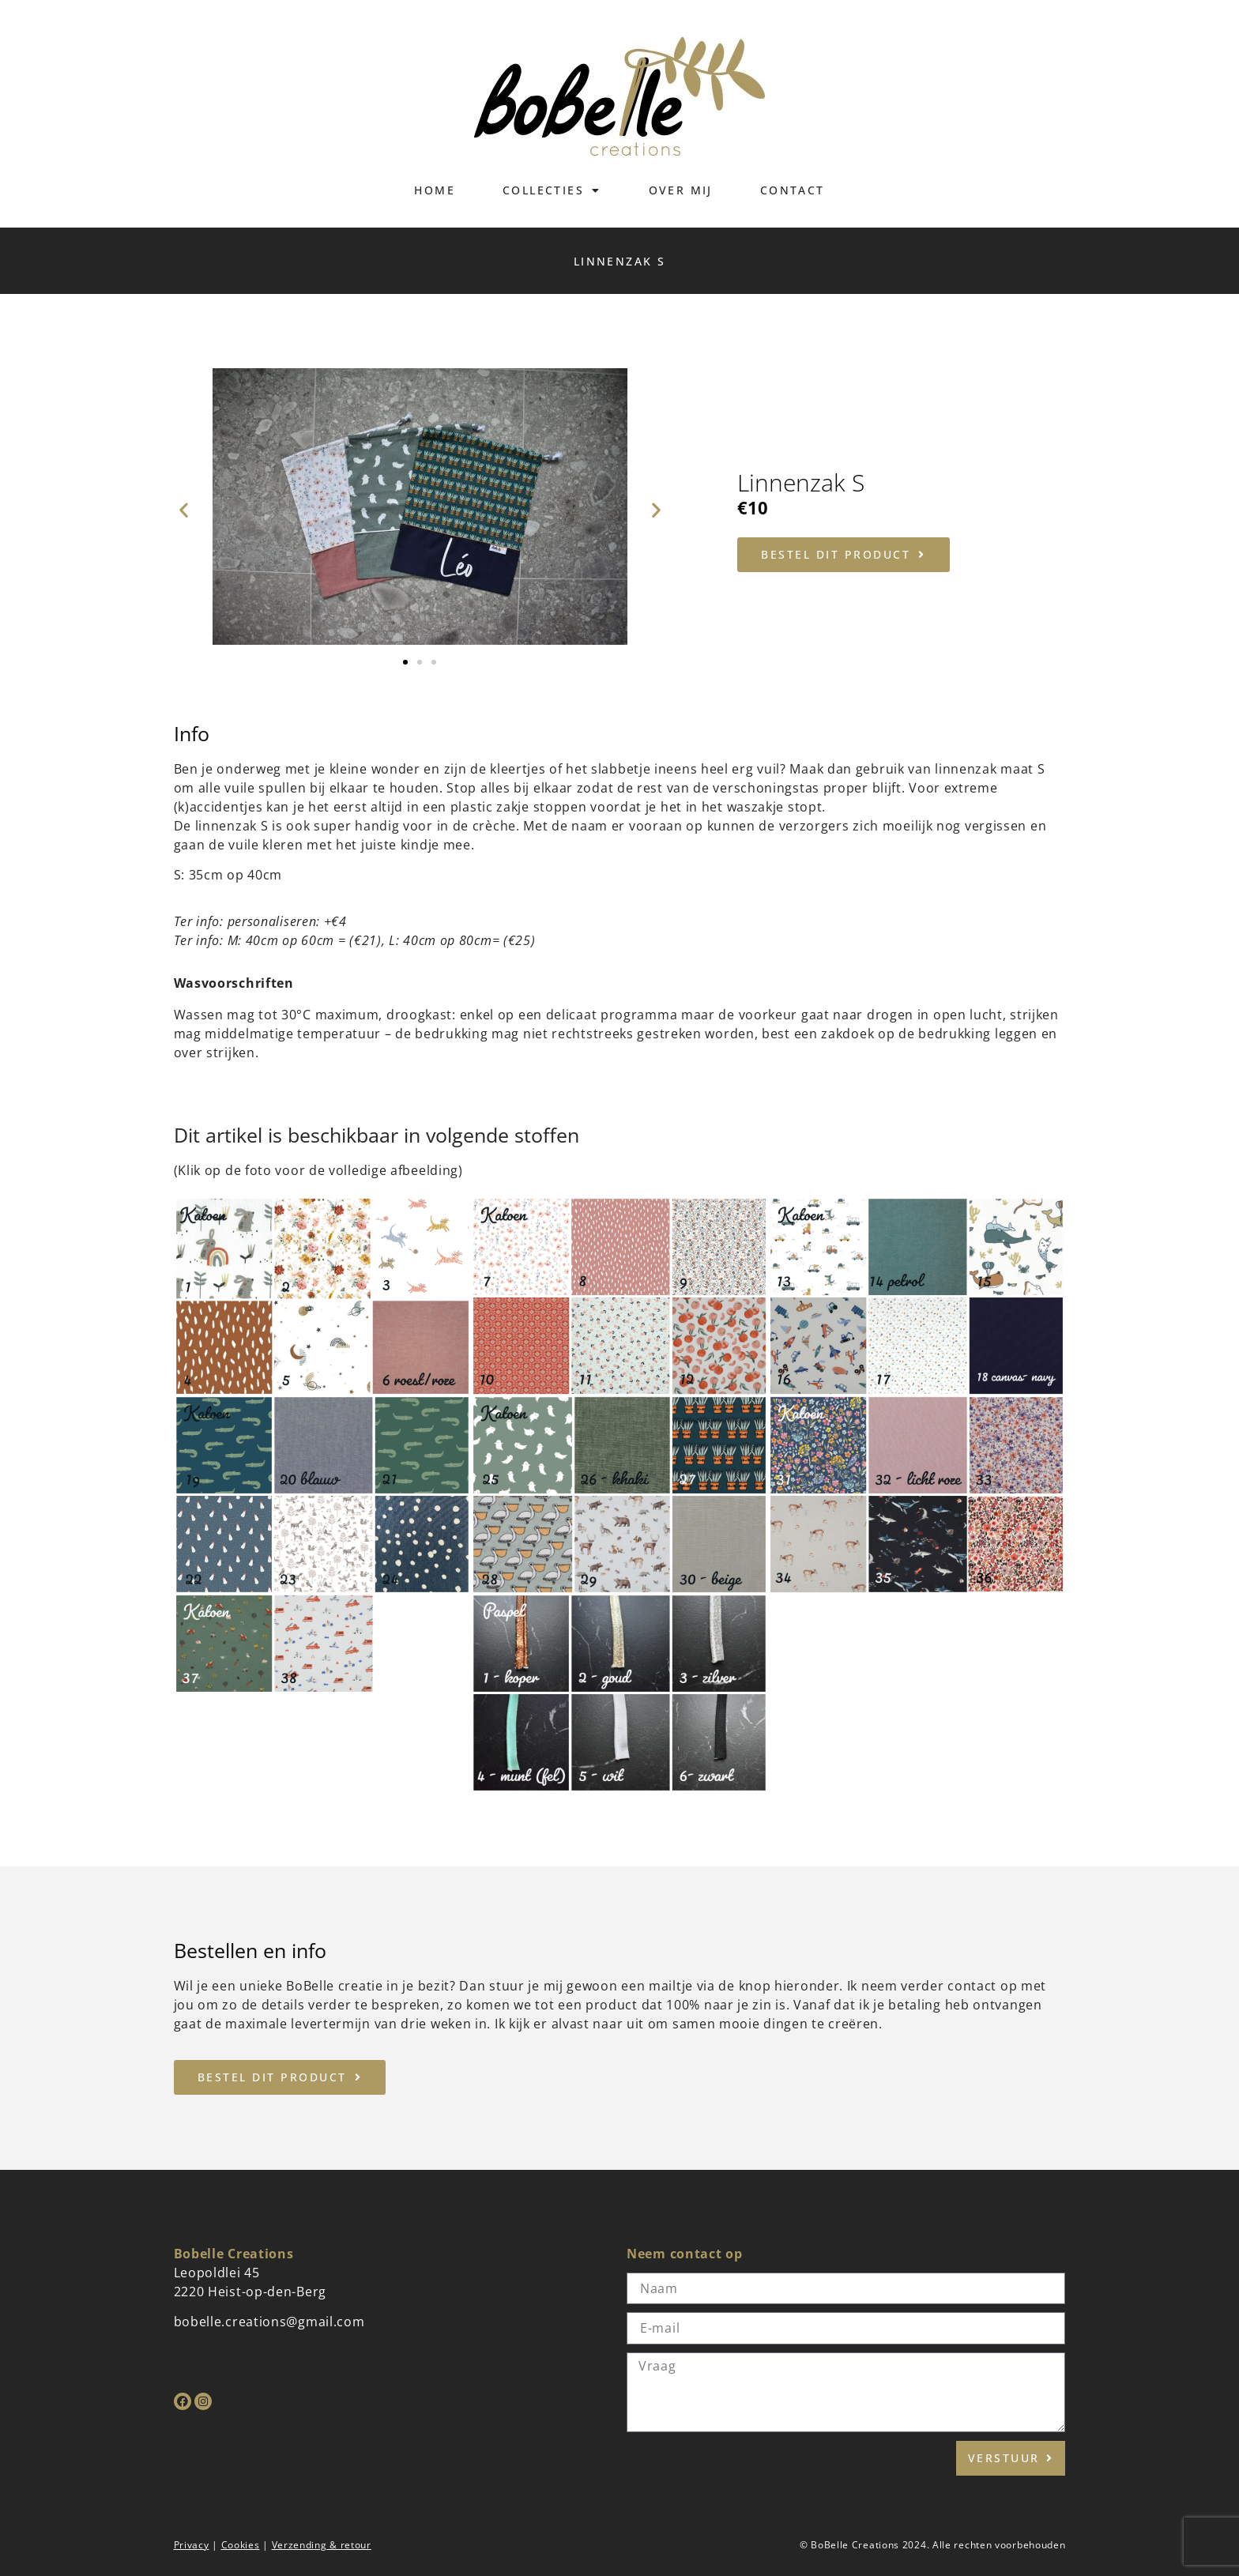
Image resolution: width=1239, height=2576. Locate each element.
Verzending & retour (321, 2545)
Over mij (681, 190)
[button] (184, 509)
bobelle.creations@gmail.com (269, 2321)
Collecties (552, 190)
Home (434, 190)
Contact (792, 190)
